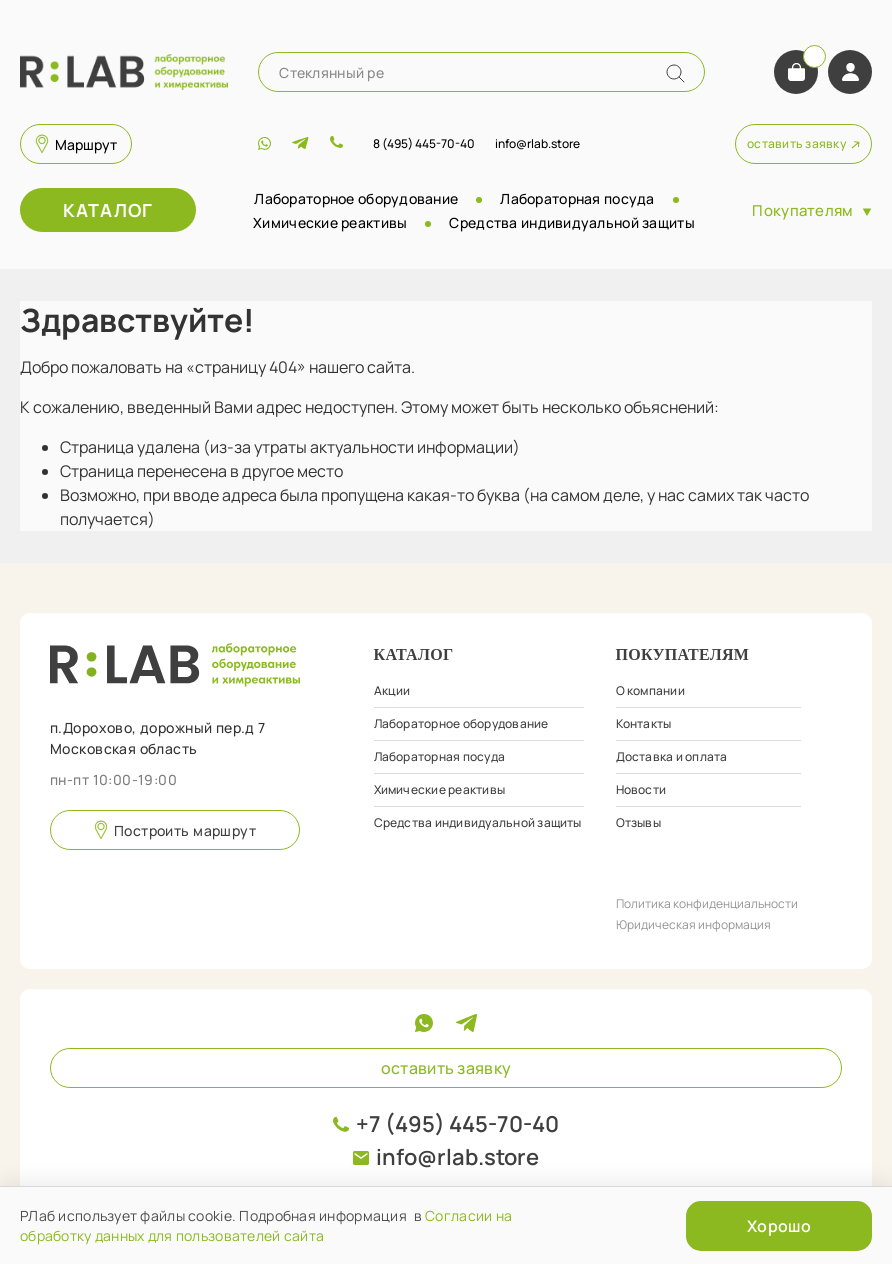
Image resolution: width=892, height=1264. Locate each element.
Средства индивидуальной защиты (571, 222)
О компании (650, 690)
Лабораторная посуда (577, 198)
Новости (641, 789)
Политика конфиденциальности (707, 903)
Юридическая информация (693, 924)
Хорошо (779, 1226)
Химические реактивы (330, 222)
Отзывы (638, 822)
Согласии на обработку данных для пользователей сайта (266, 1225)
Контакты (644, 723)
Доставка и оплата (672, 756)
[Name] (675, 73)
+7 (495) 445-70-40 (457, 1124)
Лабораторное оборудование (356, 198)
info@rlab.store (457, 1157)
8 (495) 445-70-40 (424, 143)
